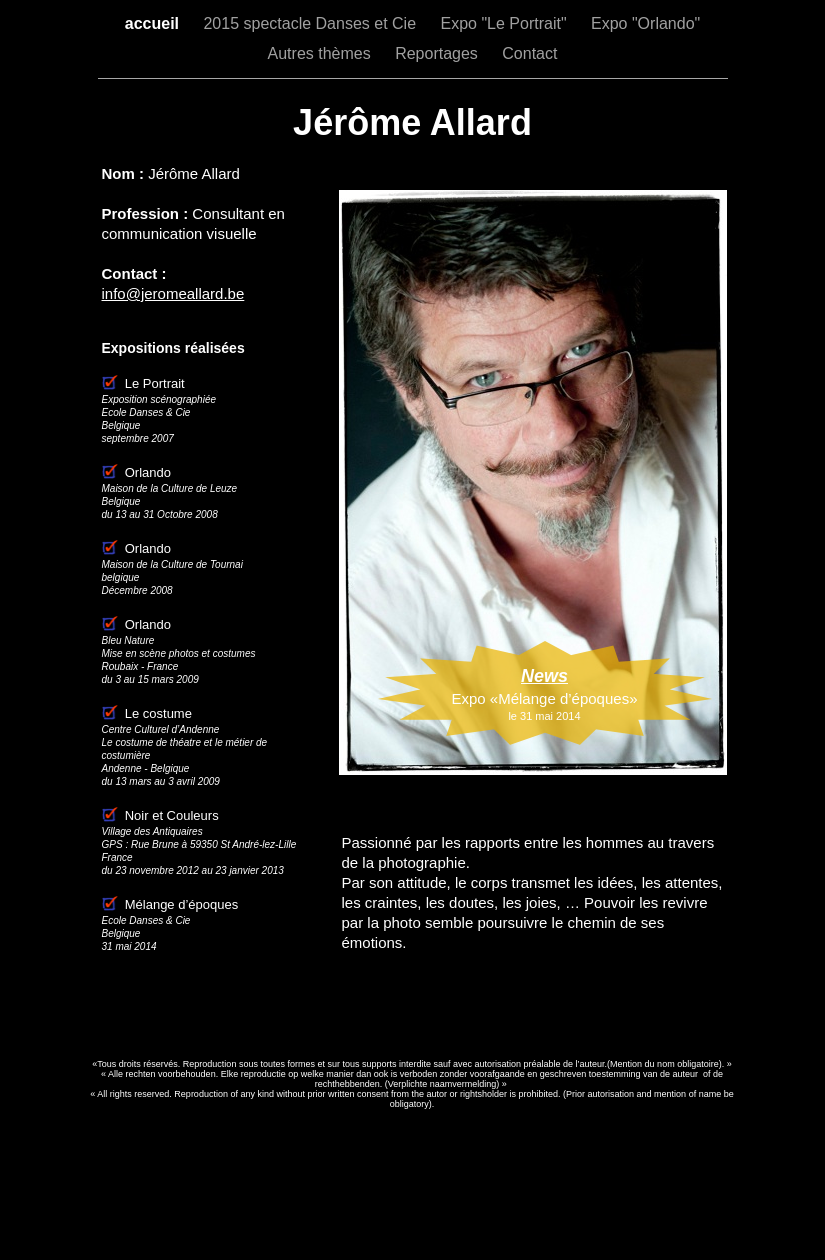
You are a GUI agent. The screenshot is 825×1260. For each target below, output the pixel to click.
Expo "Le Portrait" (505, 23)
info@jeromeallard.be (173, 293)
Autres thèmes (322, 53)
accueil (154, 23)
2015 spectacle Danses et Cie (311, 23)
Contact (529, 53)
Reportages (438, 53)
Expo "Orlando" (645, 23)
